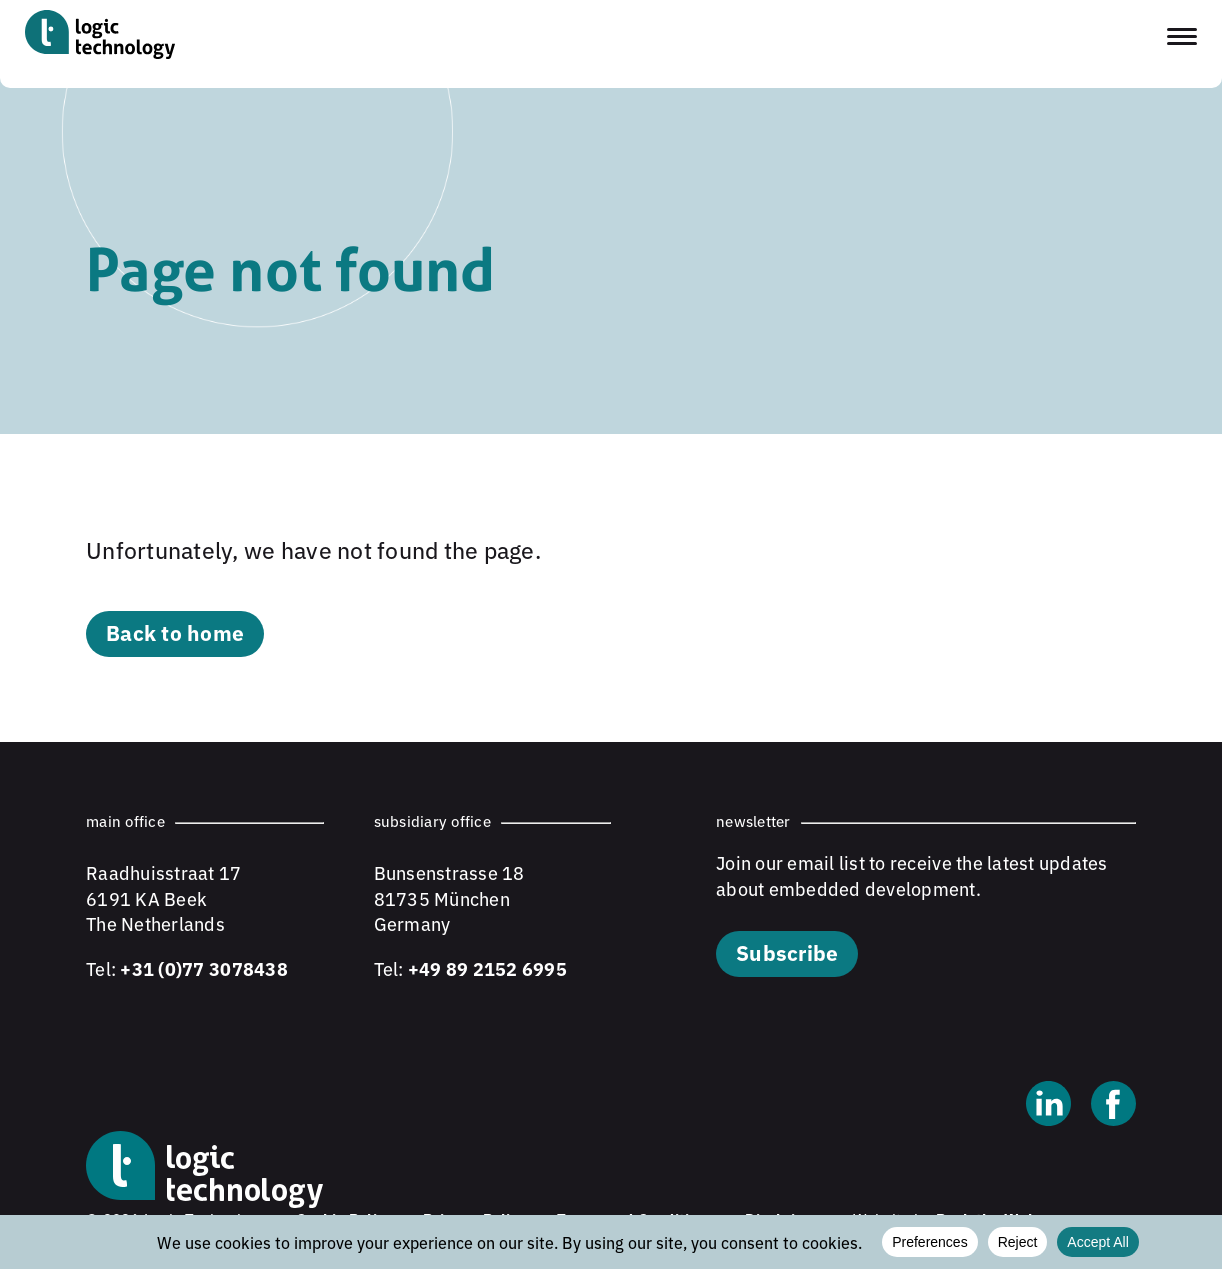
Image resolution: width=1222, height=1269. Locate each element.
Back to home (175, 632)
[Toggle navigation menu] (1182, 36)
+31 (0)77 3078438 (203, 968)
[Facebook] (1113, 1106)
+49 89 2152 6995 (487, 968)
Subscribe (787, 952)
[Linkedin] (1048, 1106)
